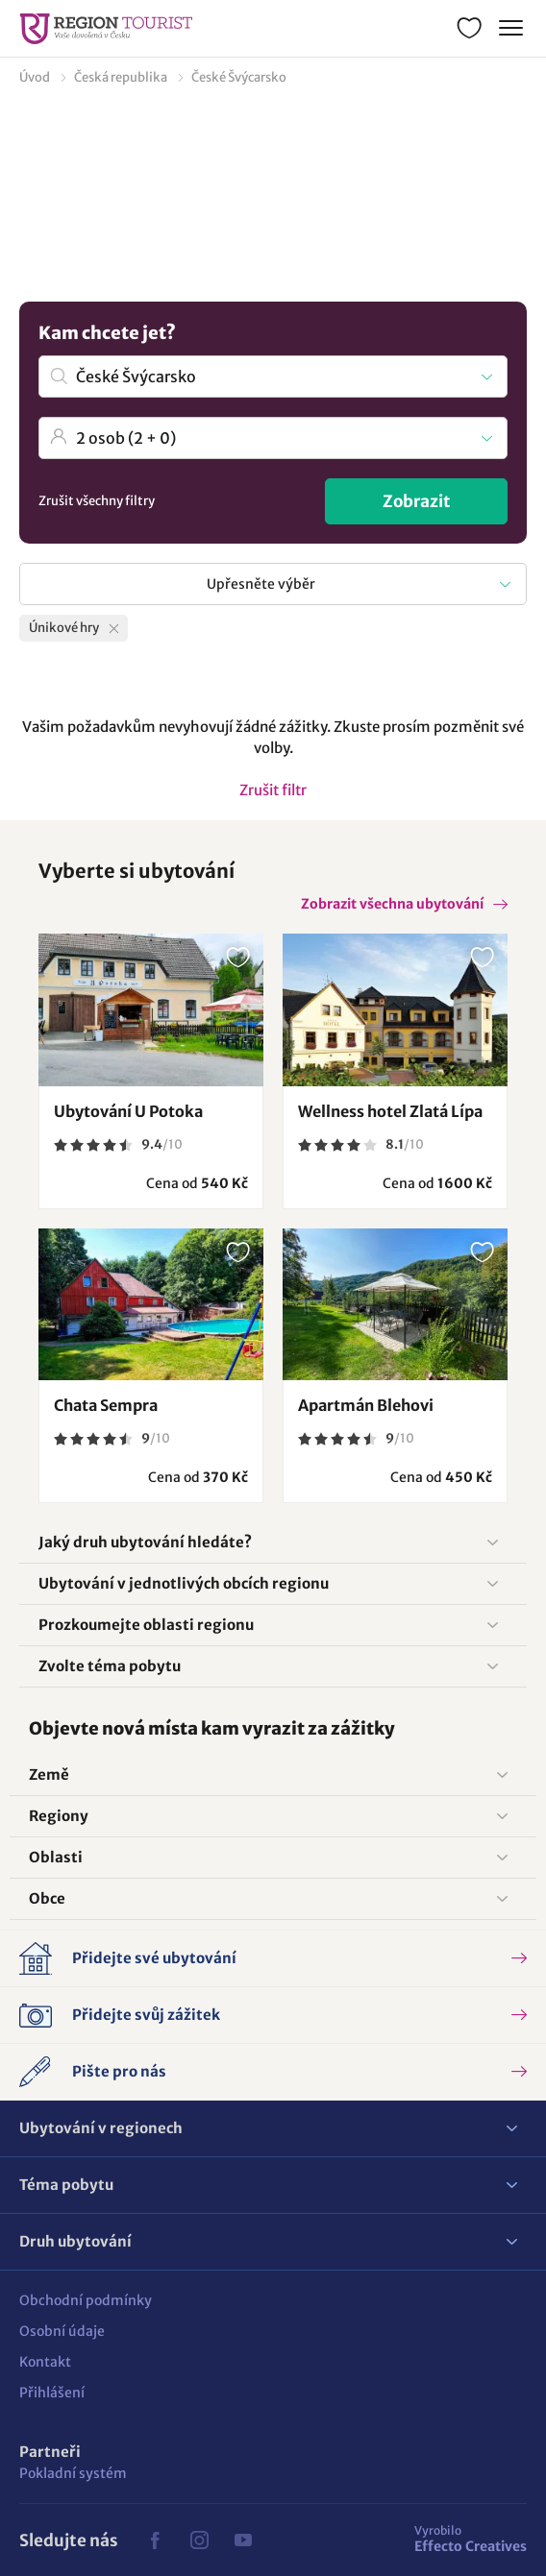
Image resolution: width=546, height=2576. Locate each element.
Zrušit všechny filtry (96, 501)
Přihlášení (52, 2392)
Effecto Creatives (470, 2538)
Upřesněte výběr (261, 584)
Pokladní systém (73, 2473)
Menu (509, 25)
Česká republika (120, 77)
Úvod (34, 77)
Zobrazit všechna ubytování (392, 903)
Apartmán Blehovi (366, 1405)
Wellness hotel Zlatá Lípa (390, 1111)
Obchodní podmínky (85, 2300)
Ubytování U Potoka (128, 1111)
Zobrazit (417, 501)
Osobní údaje (62, 2331)
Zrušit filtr (273, 790)
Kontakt (45, 2361)
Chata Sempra (106, 1405)
